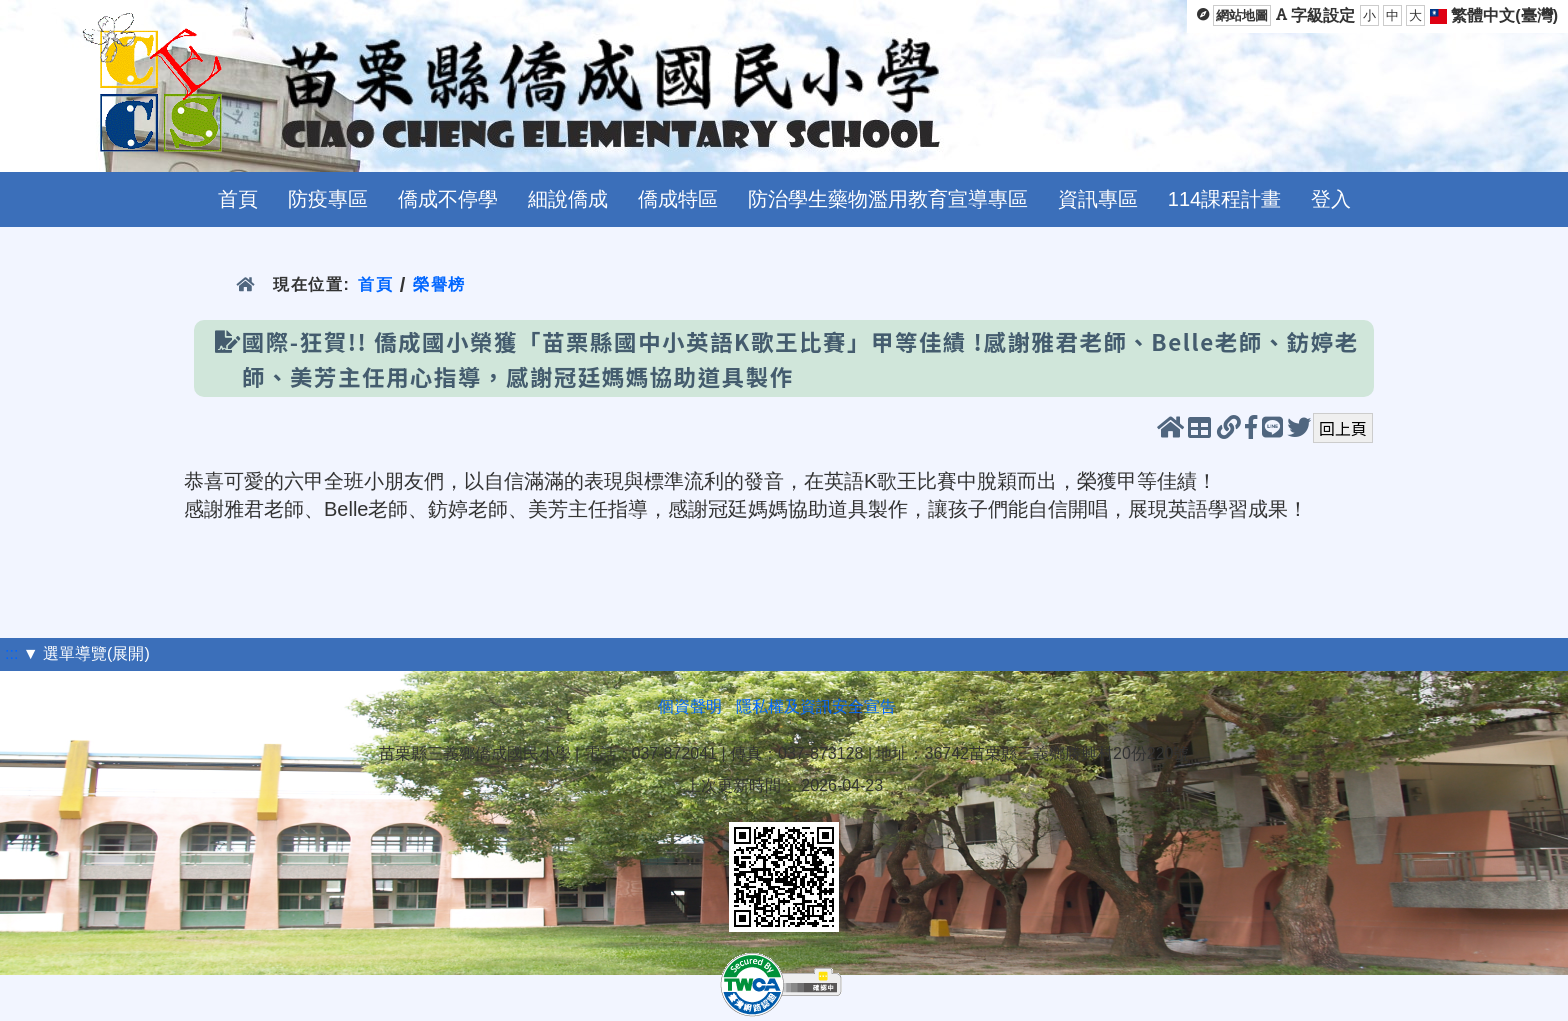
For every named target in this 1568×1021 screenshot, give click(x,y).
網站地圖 (1242, 15)
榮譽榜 (439, 284)
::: (11, 653)
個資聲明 (690, 706)
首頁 (238, 199)
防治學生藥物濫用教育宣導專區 (888, 199)
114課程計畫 (1224, 199)
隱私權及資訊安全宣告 (816, 706)
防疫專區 (328, 199)
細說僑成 (568, 199)
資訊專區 (1098, 199)
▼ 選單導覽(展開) (86, 653)
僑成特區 (678, 199)
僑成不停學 (448, 199)
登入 (1331, 199)
